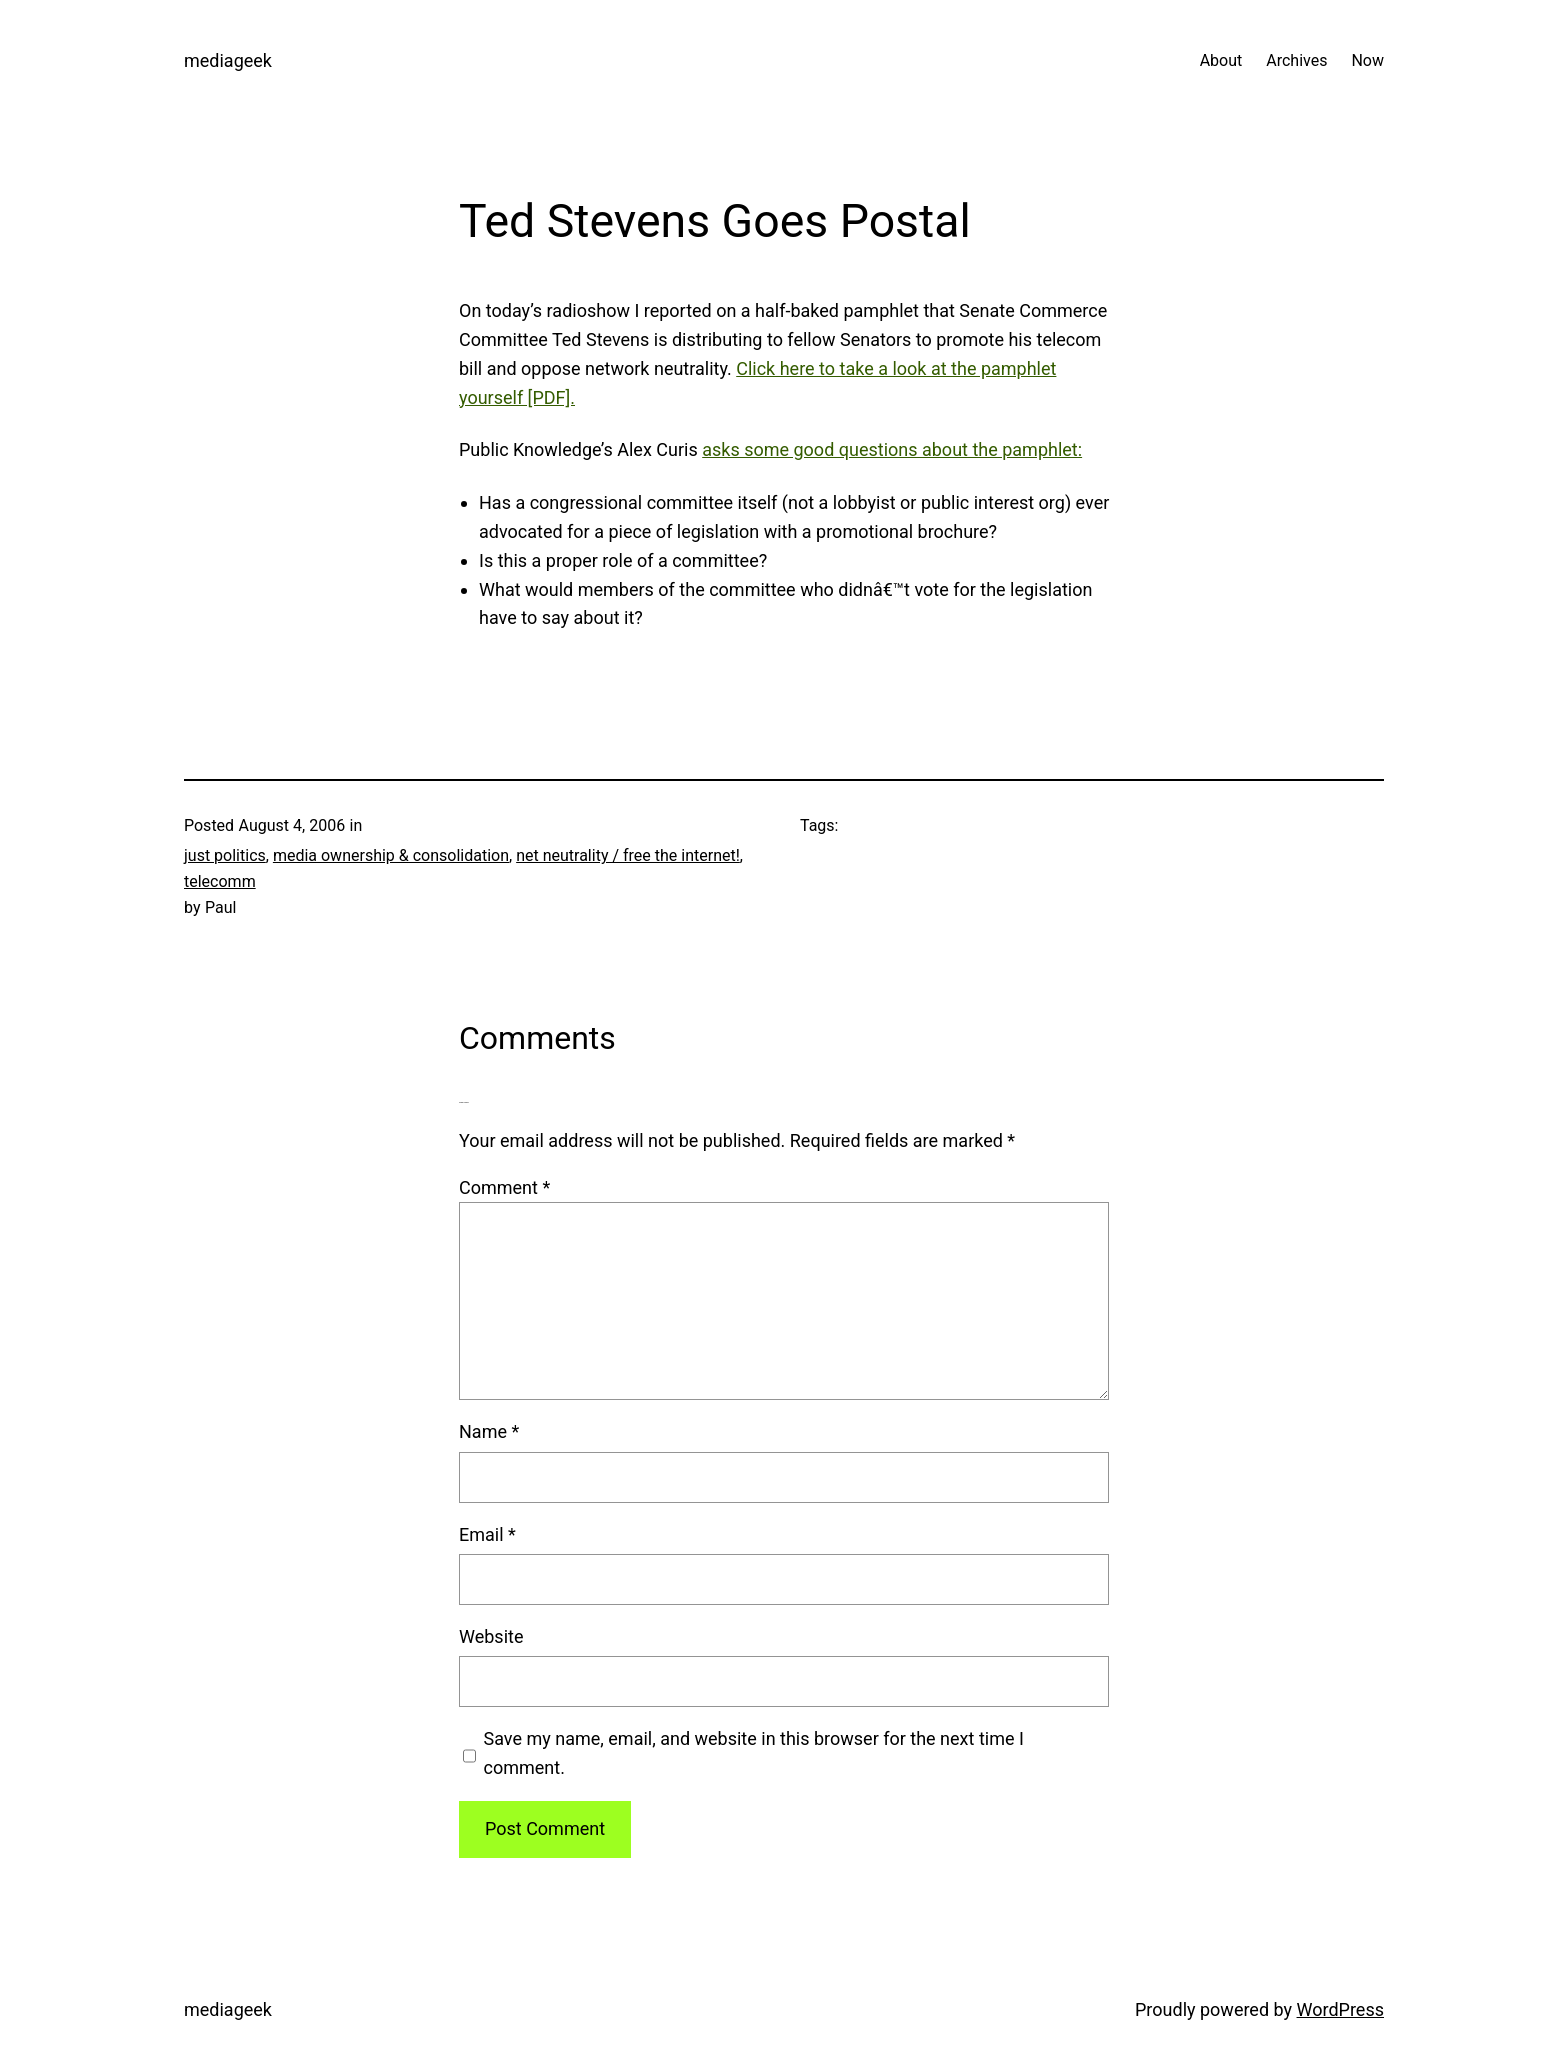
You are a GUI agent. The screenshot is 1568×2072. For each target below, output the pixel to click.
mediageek (228, 60)
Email (487, 1534)
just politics (225, 855)
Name (489, 1431)
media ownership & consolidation (391, 855)
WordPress (1340, 2009)
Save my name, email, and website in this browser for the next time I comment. (754, 1753)
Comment (504, 1187)
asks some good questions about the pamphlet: (892, 449)
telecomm (220, 881)
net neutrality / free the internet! (628, 855)
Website (491, 1636)
